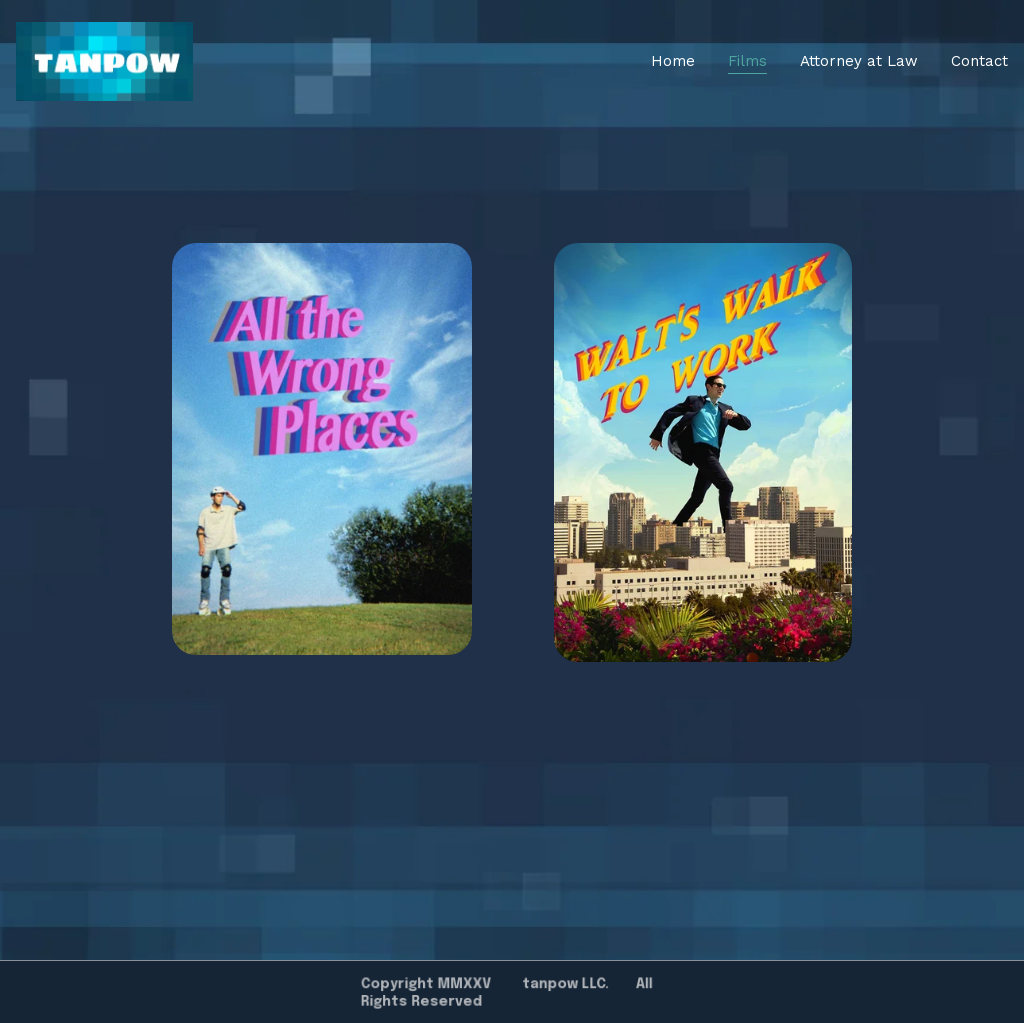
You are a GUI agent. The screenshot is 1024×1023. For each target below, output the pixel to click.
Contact (979, 61)
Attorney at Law (859, 61)
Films (747, 61)
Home (673, 61)
